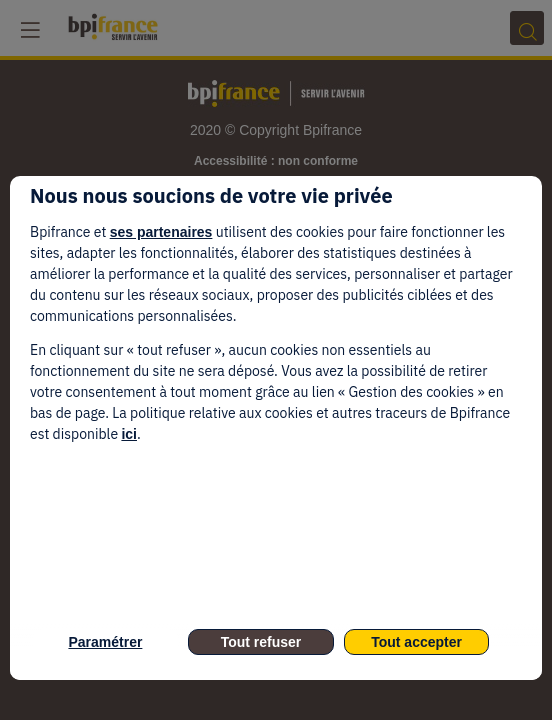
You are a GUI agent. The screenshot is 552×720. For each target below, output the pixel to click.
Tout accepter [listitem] (416, 642)
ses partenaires (161, 232)
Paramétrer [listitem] (105, 642)
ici (129, 434)
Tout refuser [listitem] (261, 642)
